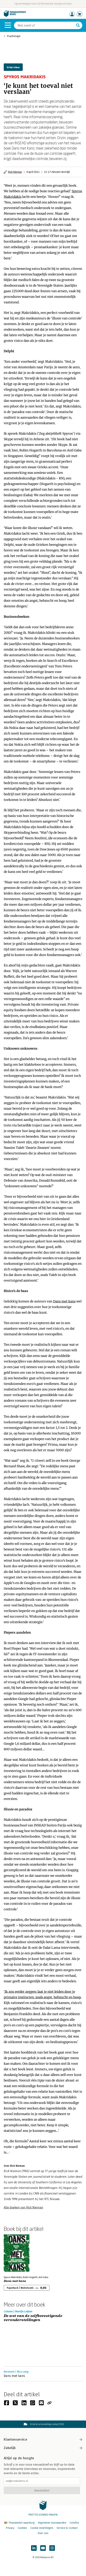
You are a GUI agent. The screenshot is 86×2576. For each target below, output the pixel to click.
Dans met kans (64, 1301)
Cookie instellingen (41, 2528)
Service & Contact (67, 2528)
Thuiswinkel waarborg (19, 2522)
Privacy (10, 2528)
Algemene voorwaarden (52, 2522)
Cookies (22, 2528)
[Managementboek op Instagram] (52, 2548)
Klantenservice (43, 2439)
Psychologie (13, 36)
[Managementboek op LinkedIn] (34, 2548)
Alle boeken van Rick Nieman (23, 2207)
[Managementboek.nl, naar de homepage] (15, 16)
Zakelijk (43, 2448)
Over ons (43, 2533)
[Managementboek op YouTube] (43, 2548)
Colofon (74, 2522)
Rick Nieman (15, 171)
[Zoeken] (44, 25)
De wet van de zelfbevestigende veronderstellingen (33, 2318)
